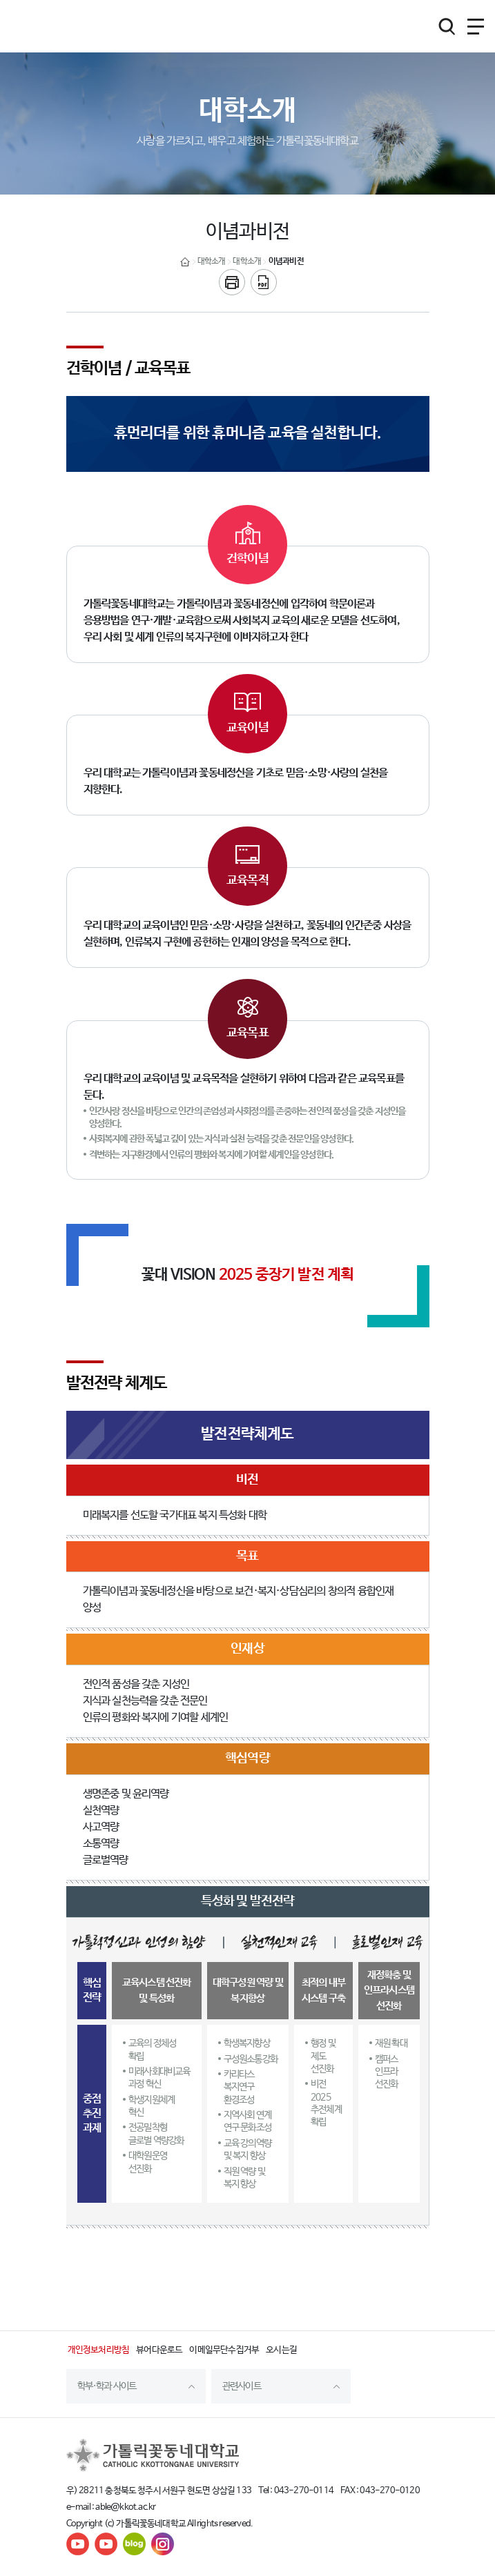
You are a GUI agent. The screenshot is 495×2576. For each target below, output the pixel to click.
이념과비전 (286, 261)
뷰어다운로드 (159, 2350)
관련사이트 (241, 2386)
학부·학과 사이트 (107, 2386)
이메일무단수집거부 (224, 2350)
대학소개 (211, 261)
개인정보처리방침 (99, 2350)
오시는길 (281, 2350)
